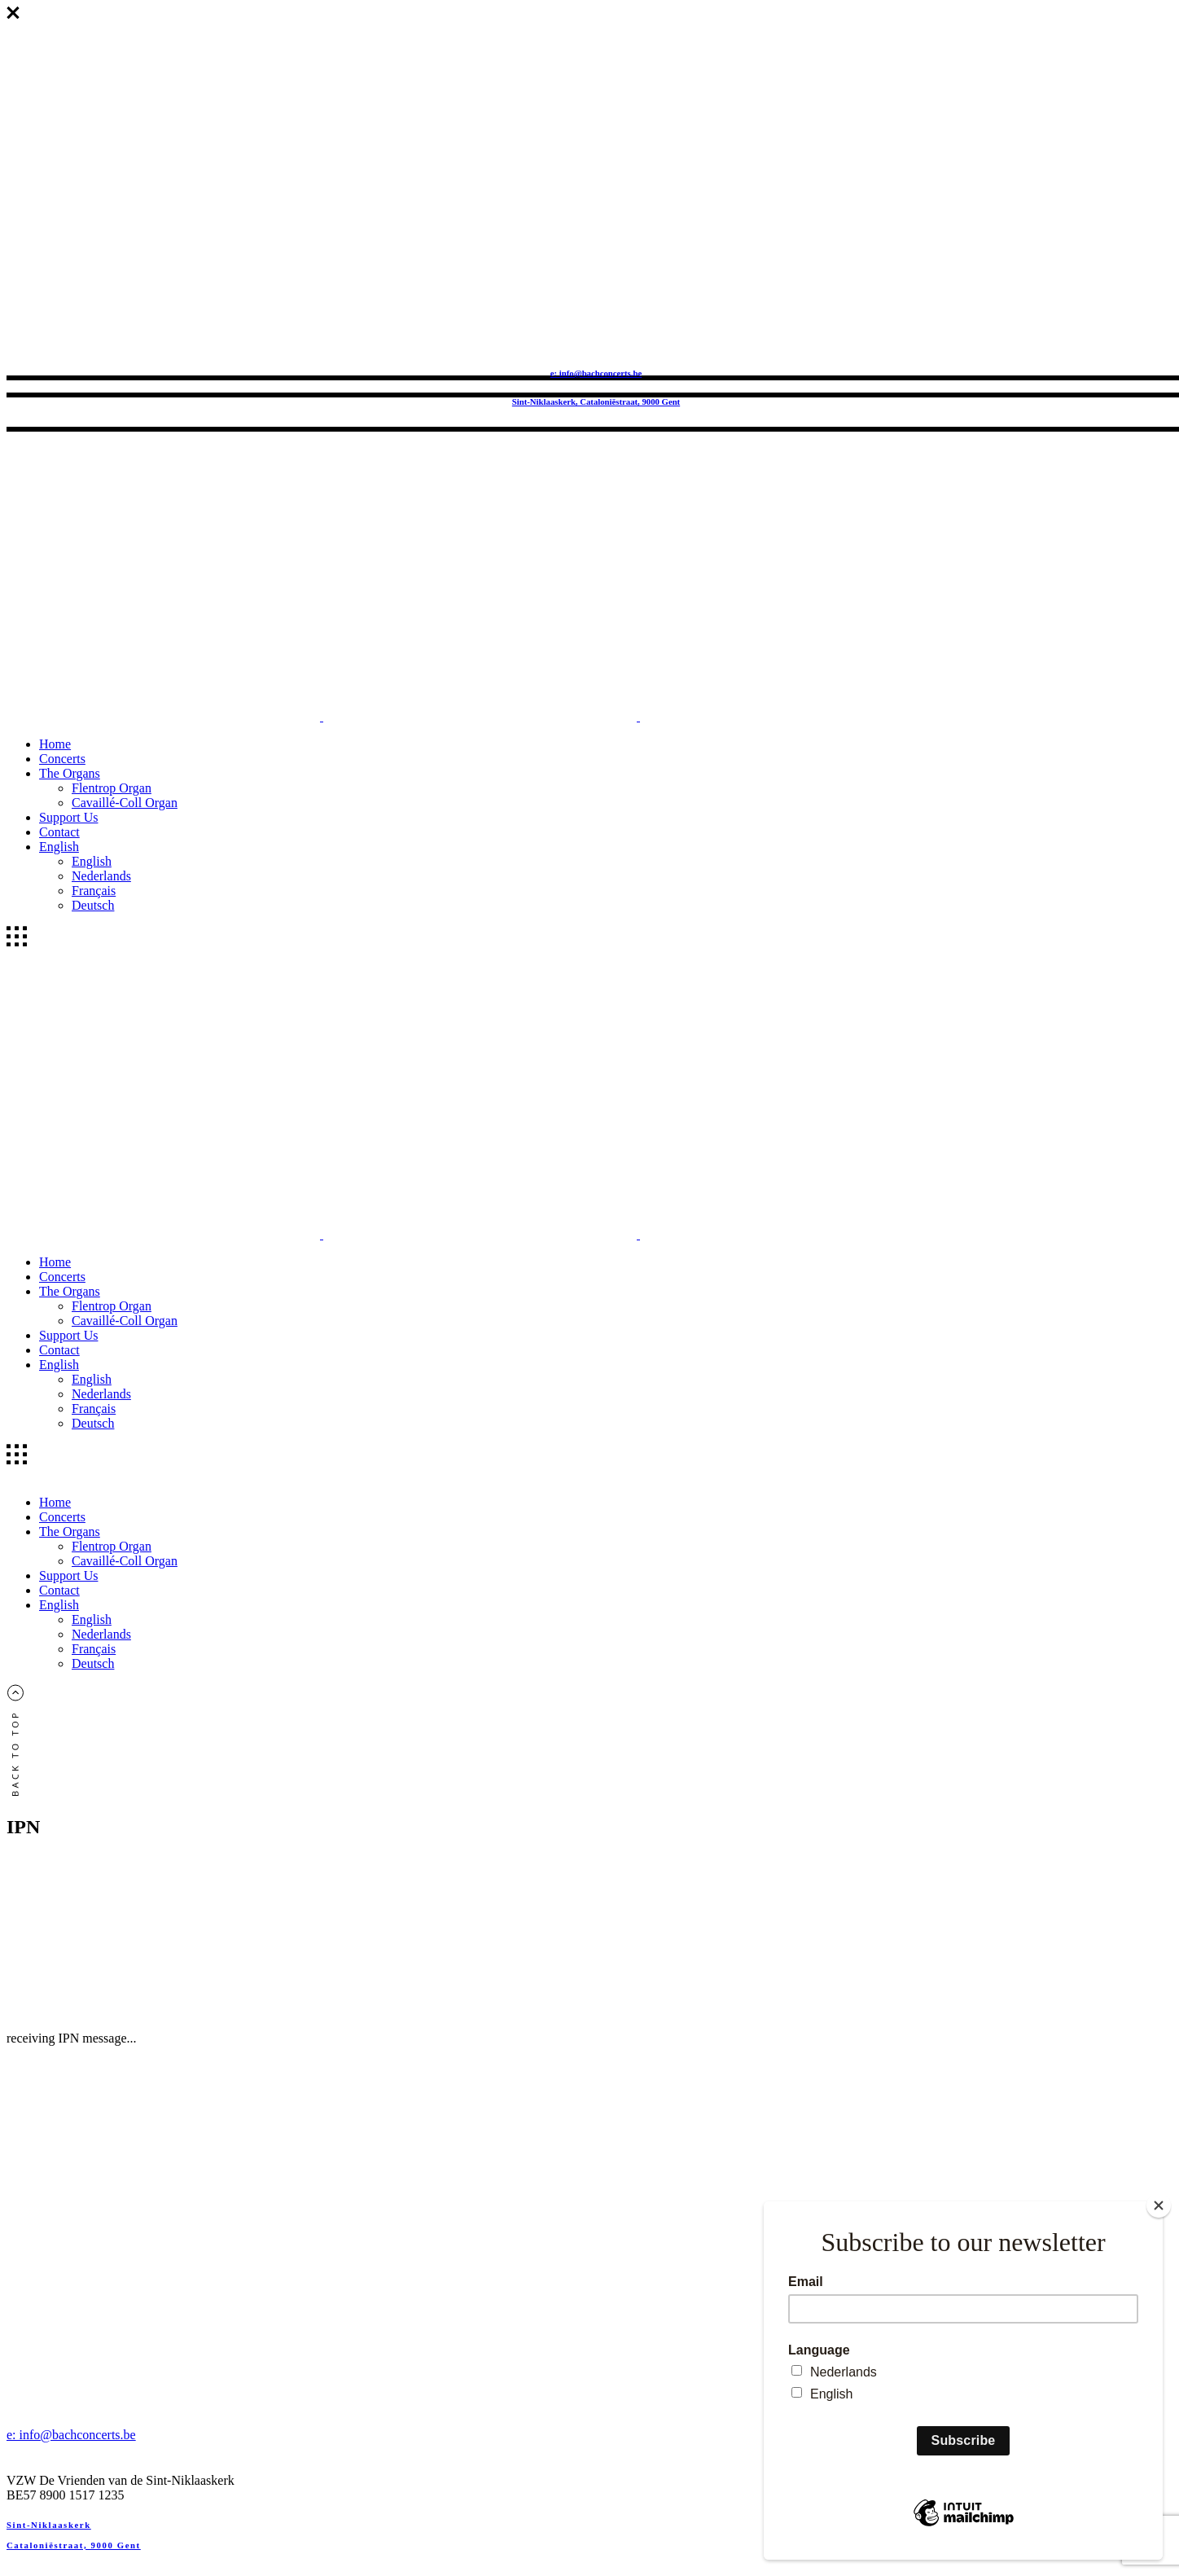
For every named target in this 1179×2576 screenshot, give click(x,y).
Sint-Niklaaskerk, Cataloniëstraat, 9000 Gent (596, 401)
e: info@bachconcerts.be (596, 373)
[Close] (1158, 2205)
